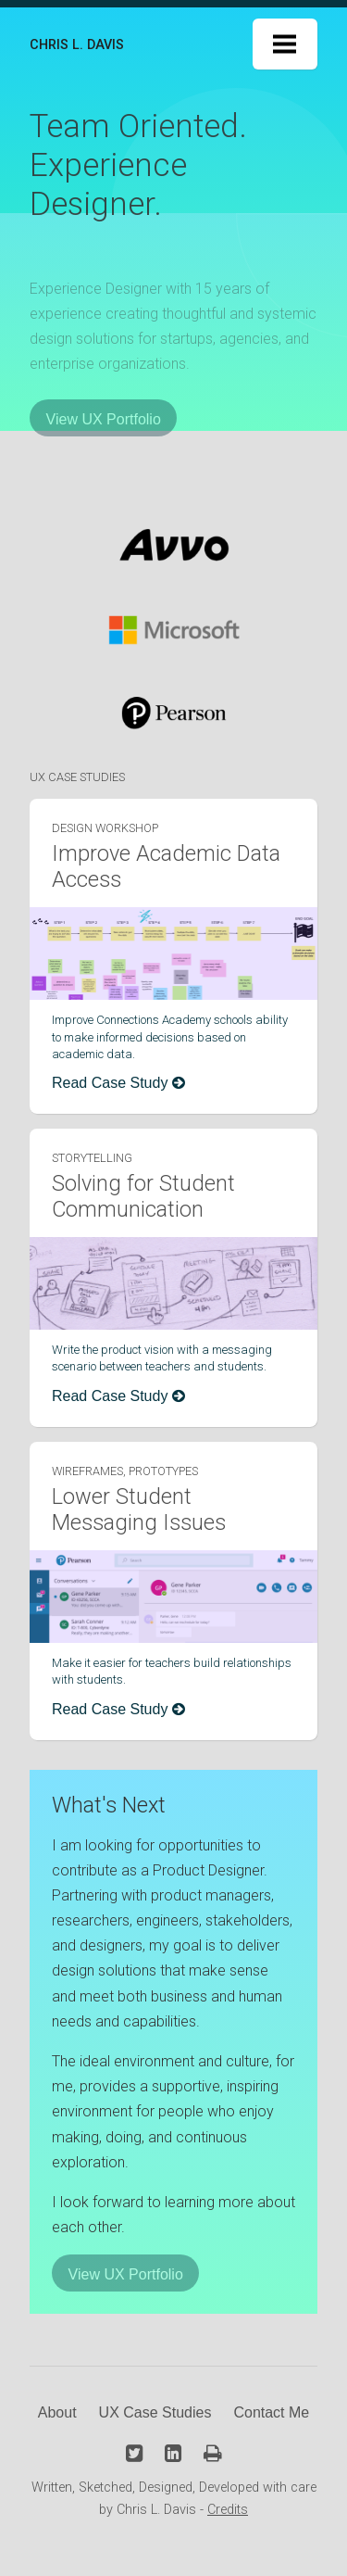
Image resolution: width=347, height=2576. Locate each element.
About (57, 2412)
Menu (285, 44)
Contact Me (271, 2412)
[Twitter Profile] (134, 2453)
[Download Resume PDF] (213, 2453)
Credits (227, 2510)
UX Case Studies (155, 2412)
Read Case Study (118, 1083)
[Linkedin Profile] (173, 2453)
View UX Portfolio (103, 419)
